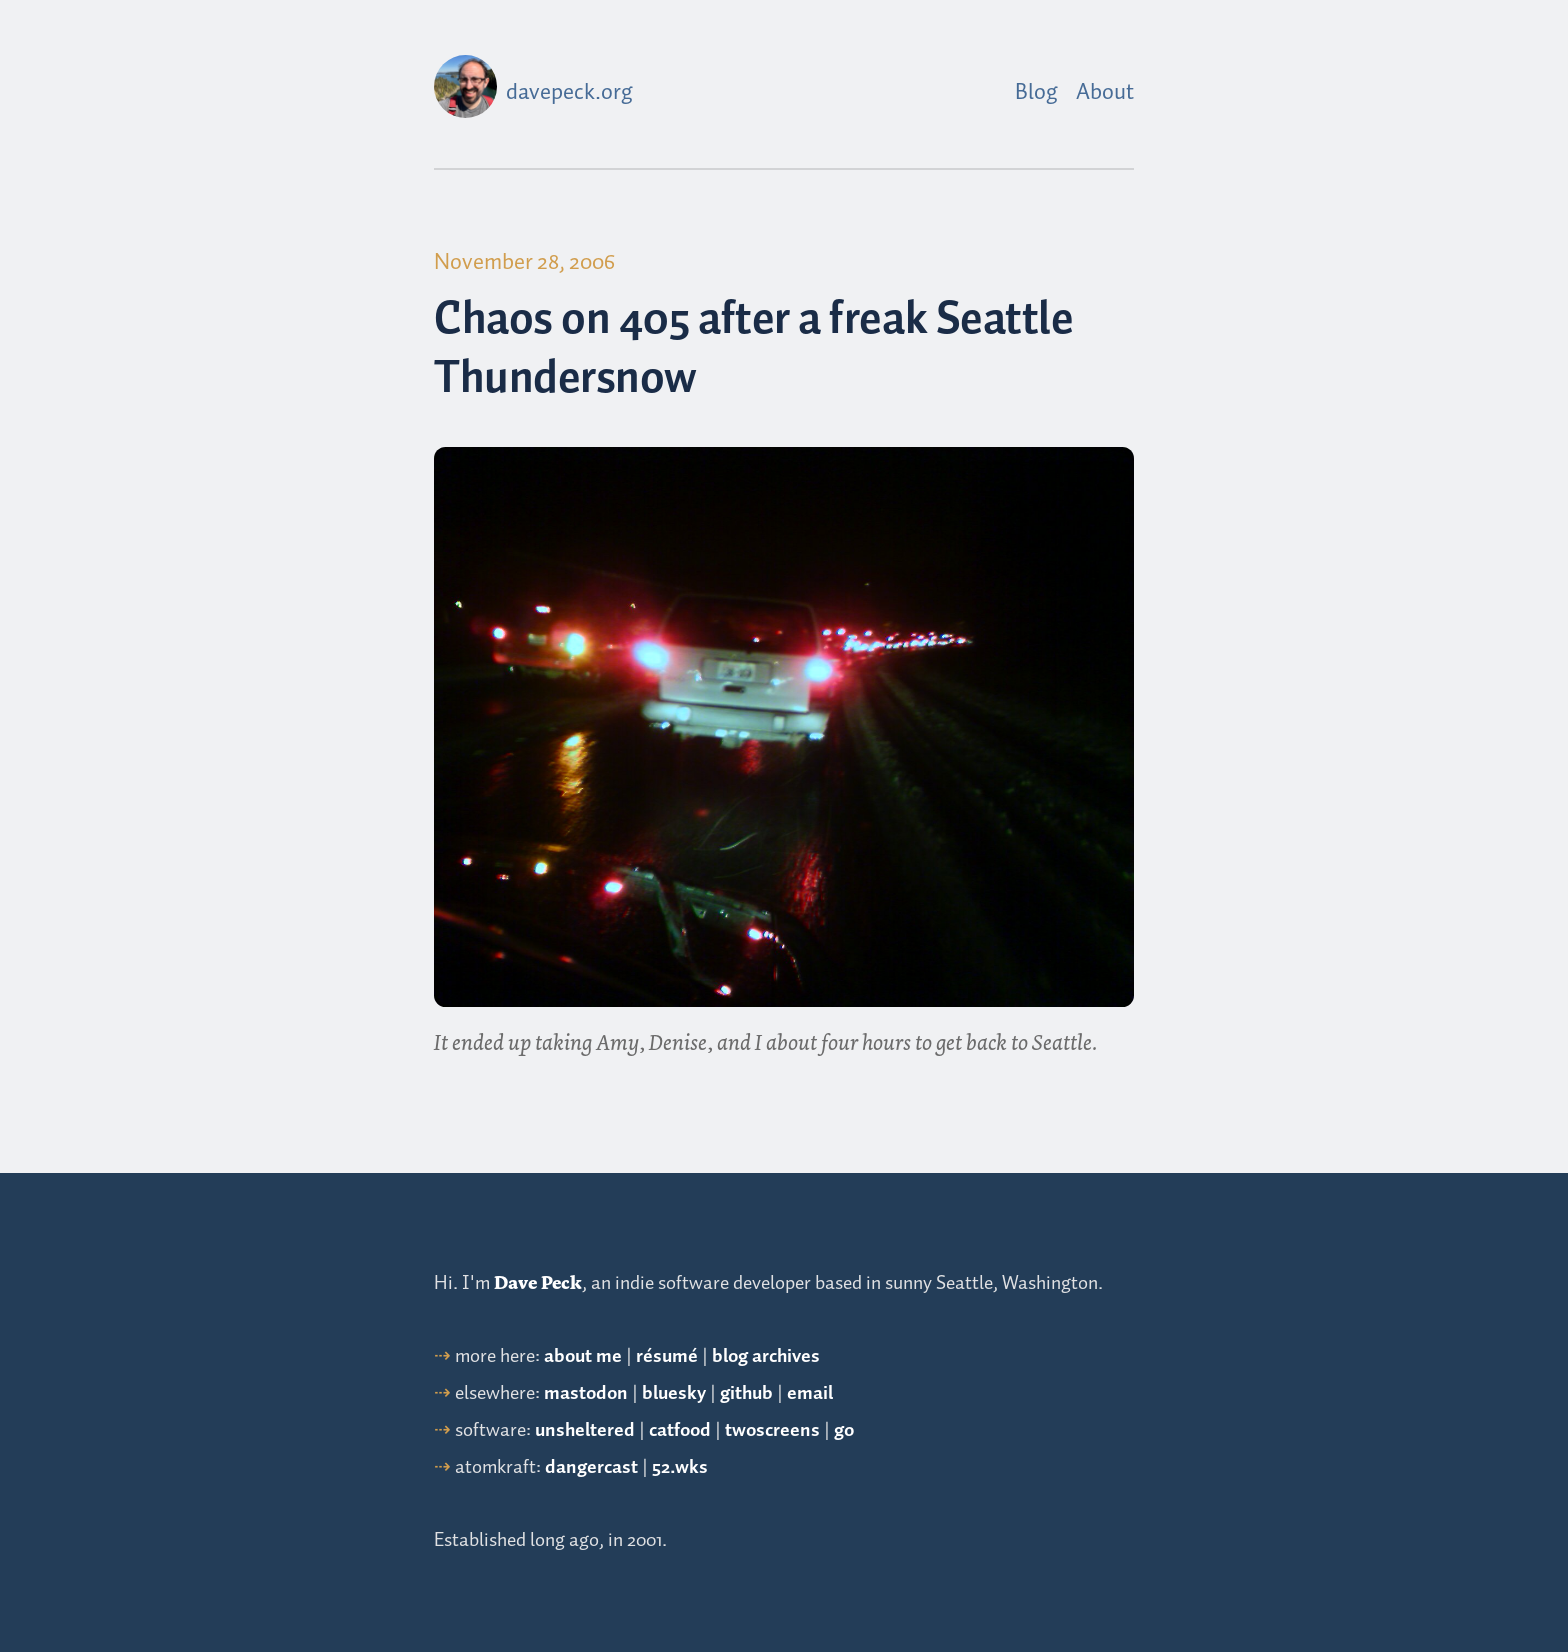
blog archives (766, 1356)
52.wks (680, 1467)
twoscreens (772, 1430)
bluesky (674, 1393)
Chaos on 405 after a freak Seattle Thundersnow (753, 350)
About (1105, 93)
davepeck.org (569, 93)
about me (583, 1356)
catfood (680, 1430)
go (844, 1430)
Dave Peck (538, 1283)
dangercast (591, 1467)
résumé (667, 1356)
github (746, 1393)
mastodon (586, 1393)
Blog (1036, 93)
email (810, 1393)
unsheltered (585, 1430)
